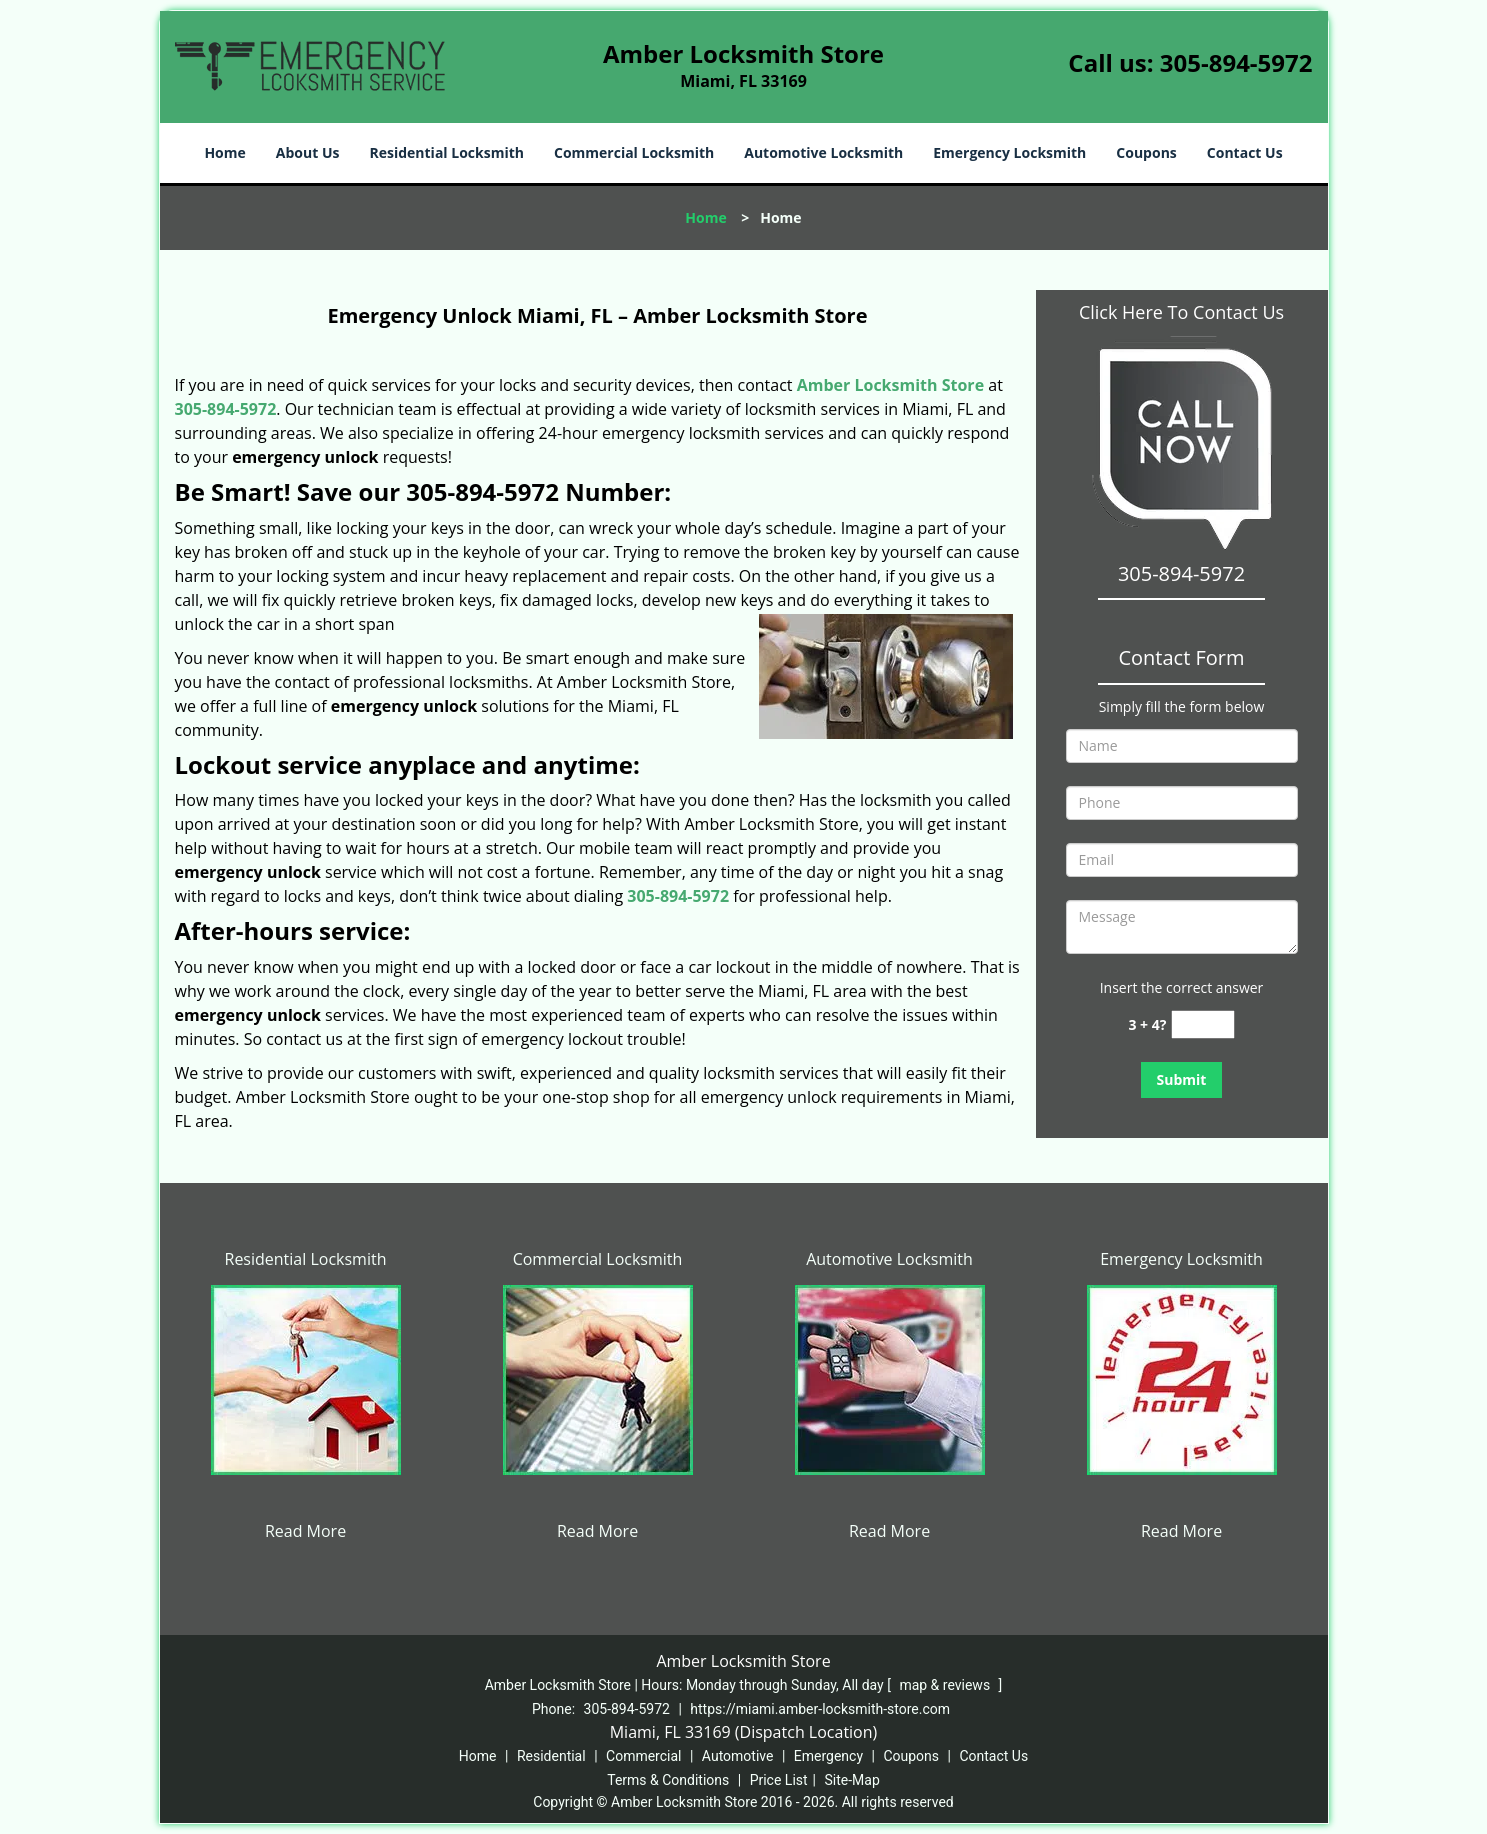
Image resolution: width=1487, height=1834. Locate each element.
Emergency (828, 1756)
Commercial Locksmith (634, 152)
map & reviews (946, 1685)
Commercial (643, 1756)
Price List (779, 1780)
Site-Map (852, 1780)
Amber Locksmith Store (890, 385)
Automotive (738, 1756)
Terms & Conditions (668, 1780)
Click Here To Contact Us (1181, 312)
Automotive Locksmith (823, 152)
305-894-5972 (1236, 62)
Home (224, 152)
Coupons (1146, 152)
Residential (551, 1756)
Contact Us (1245, 152)
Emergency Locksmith (1009, 152)
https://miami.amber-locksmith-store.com (820, 1709)
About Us (308, 152)
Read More (305, 1531)
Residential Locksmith (446, 152)
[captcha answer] (1203, 1024)
